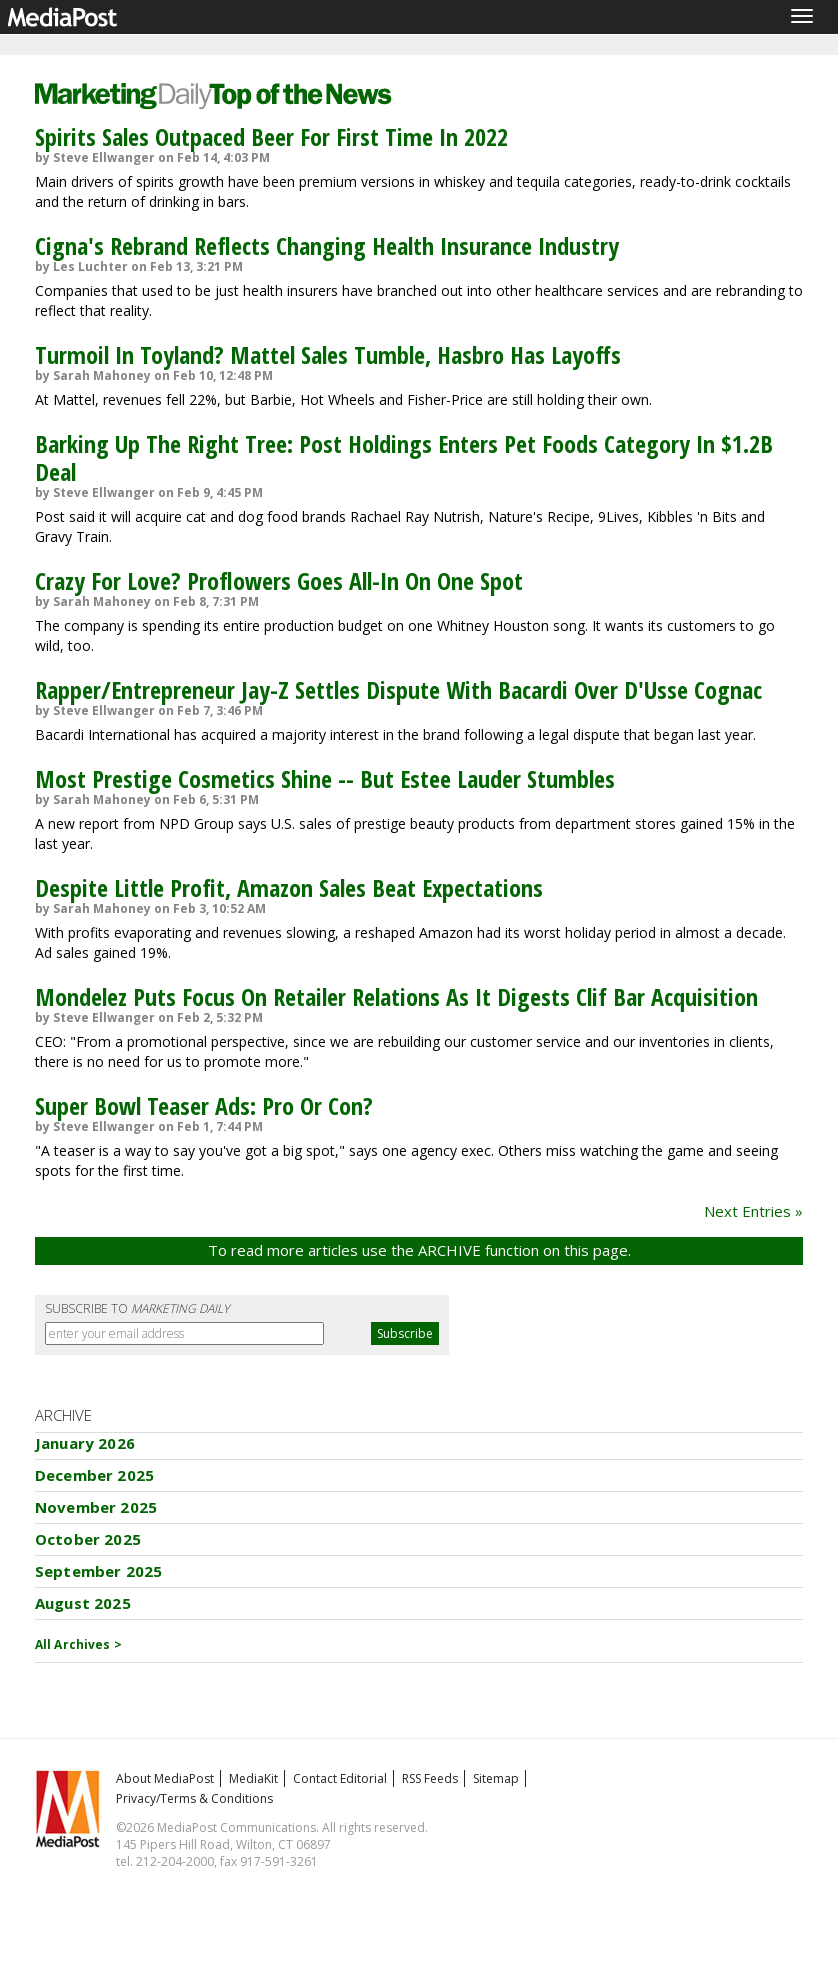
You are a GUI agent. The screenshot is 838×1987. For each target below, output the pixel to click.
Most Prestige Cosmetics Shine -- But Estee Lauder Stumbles (325, 778)
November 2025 (96, 1507)
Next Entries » (753, 1211)
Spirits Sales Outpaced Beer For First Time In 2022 (271, 136)
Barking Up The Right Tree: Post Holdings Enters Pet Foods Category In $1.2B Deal (404, 457)
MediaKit (253, 1778)
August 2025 (83, 1603)
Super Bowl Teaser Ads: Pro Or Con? (204, 1105)
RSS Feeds (430, 1778)
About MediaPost (165, 1778)
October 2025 (88, 1539)
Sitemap (496, 1778)
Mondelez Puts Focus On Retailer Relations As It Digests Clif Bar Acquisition (396, 996)
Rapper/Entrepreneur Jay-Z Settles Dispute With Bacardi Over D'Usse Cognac (398, 689)
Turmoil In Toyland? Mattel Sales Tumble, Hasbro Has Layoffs (328, 354)
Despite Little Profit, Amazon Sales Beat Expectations (289, 887)
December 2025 (94, 1475)
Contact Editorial (340, 1778)
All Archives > (78, 1644)
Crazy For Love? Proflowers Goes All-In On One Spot (279, 580)
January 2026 (85, 1443)
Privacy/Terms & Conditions (194, 1798)
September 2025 (98, 1571)
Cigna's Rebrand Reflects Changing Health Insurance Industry (327, 245)
